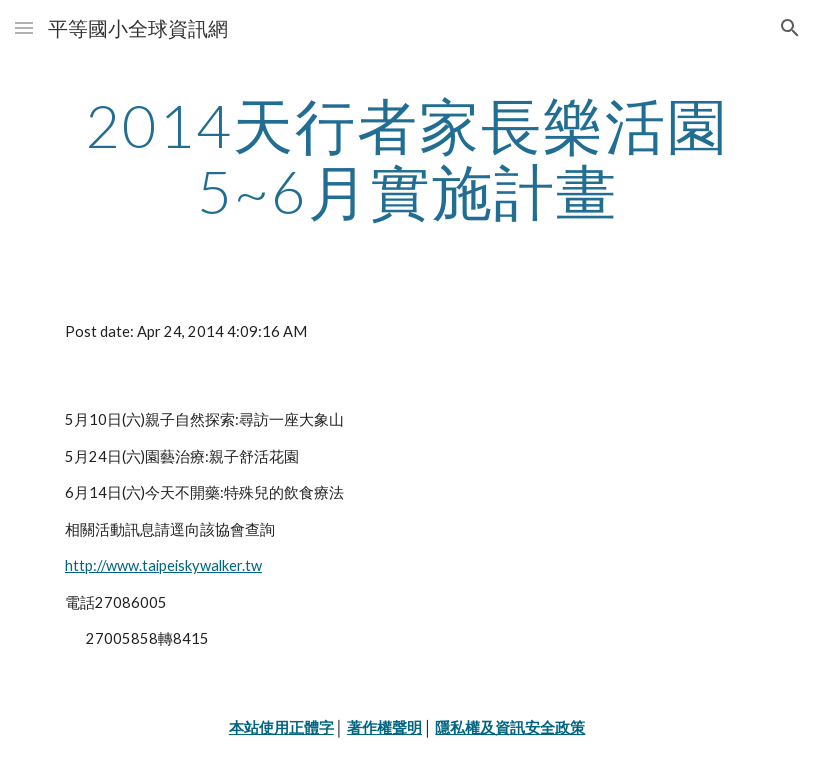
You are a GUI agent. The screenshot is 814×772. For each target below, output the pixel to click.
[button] (24, 27)
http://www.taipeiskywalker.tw (163, 565)
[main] (407, 158)
